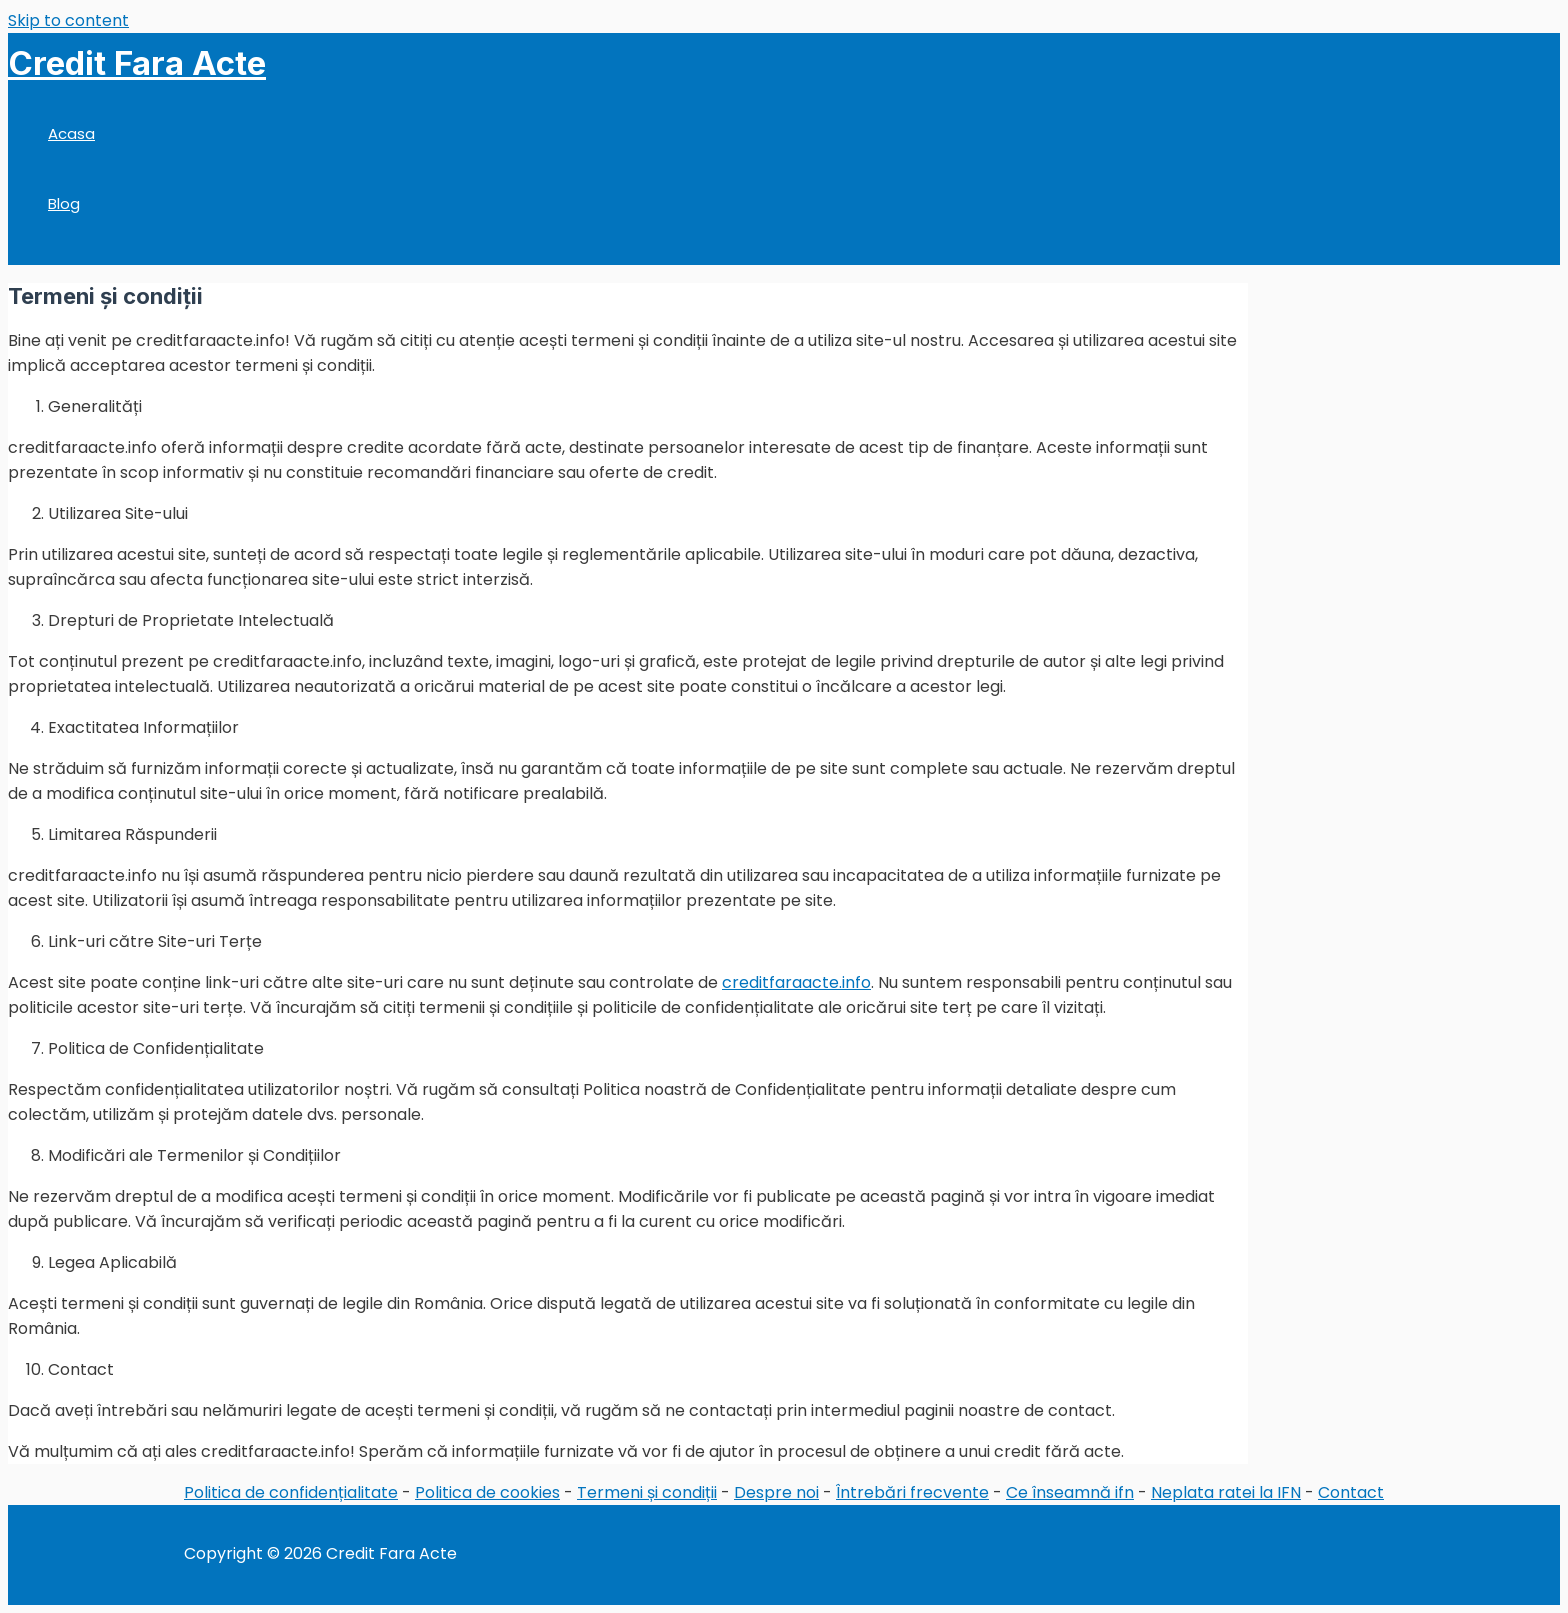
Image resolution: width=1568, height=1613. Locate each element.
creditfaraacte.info (796, 982)
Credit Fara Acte (137, 63)
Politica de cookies (487, 1492)
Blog (64, 203)
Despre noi (776, 1492)
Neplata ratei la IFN (1226, 1492)
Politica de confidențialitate (291, 1492)
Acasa (71, 133)
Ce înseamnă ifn (1070, 1492)
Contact (1351, 1492)
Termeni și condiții (647, 1492)
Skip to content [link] (68, 20)
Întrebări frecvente (912, 1492)
